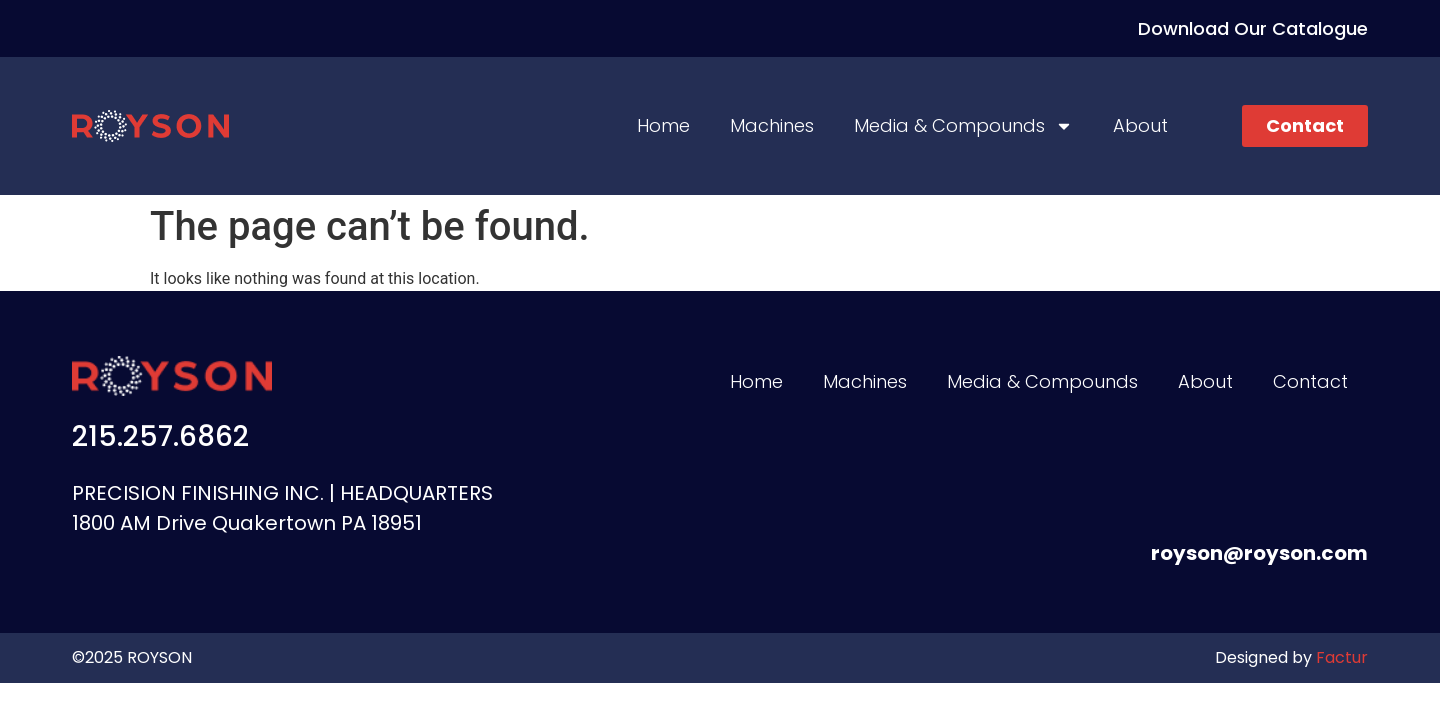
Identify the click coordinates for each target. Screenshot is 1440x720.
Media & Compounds (963, 126)
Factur (1340, 657)
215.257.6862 (160, 436)
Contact (1310, 381)
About (1140, 125)
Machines (772, 125)
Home (663, 125)
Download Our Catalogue (1253, 28)
